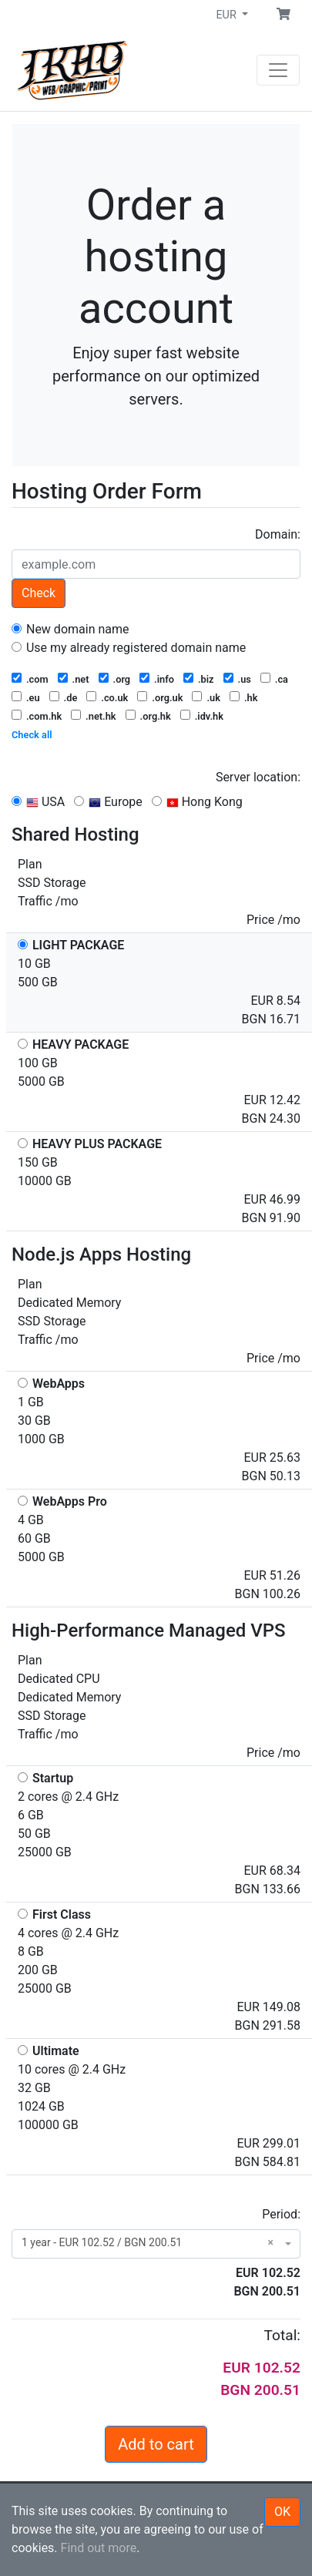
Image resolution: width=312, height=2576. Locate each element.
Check (38, 593)
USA (38, 801)
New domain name (70, 629)
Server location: (258, 777)
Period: (281, 2214)
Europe (108, 801)
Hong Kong (197, 801)
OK (282, 2511)
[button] (283, 14)
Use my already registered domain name (129, 647)
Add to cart (155, 2444)
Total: (282, 2335)
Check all (32, 735)
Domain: (277, 534)
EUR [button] (227, 15)
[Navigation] (278, 70)
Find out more (99, 2548)
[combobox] (156, 2244)
